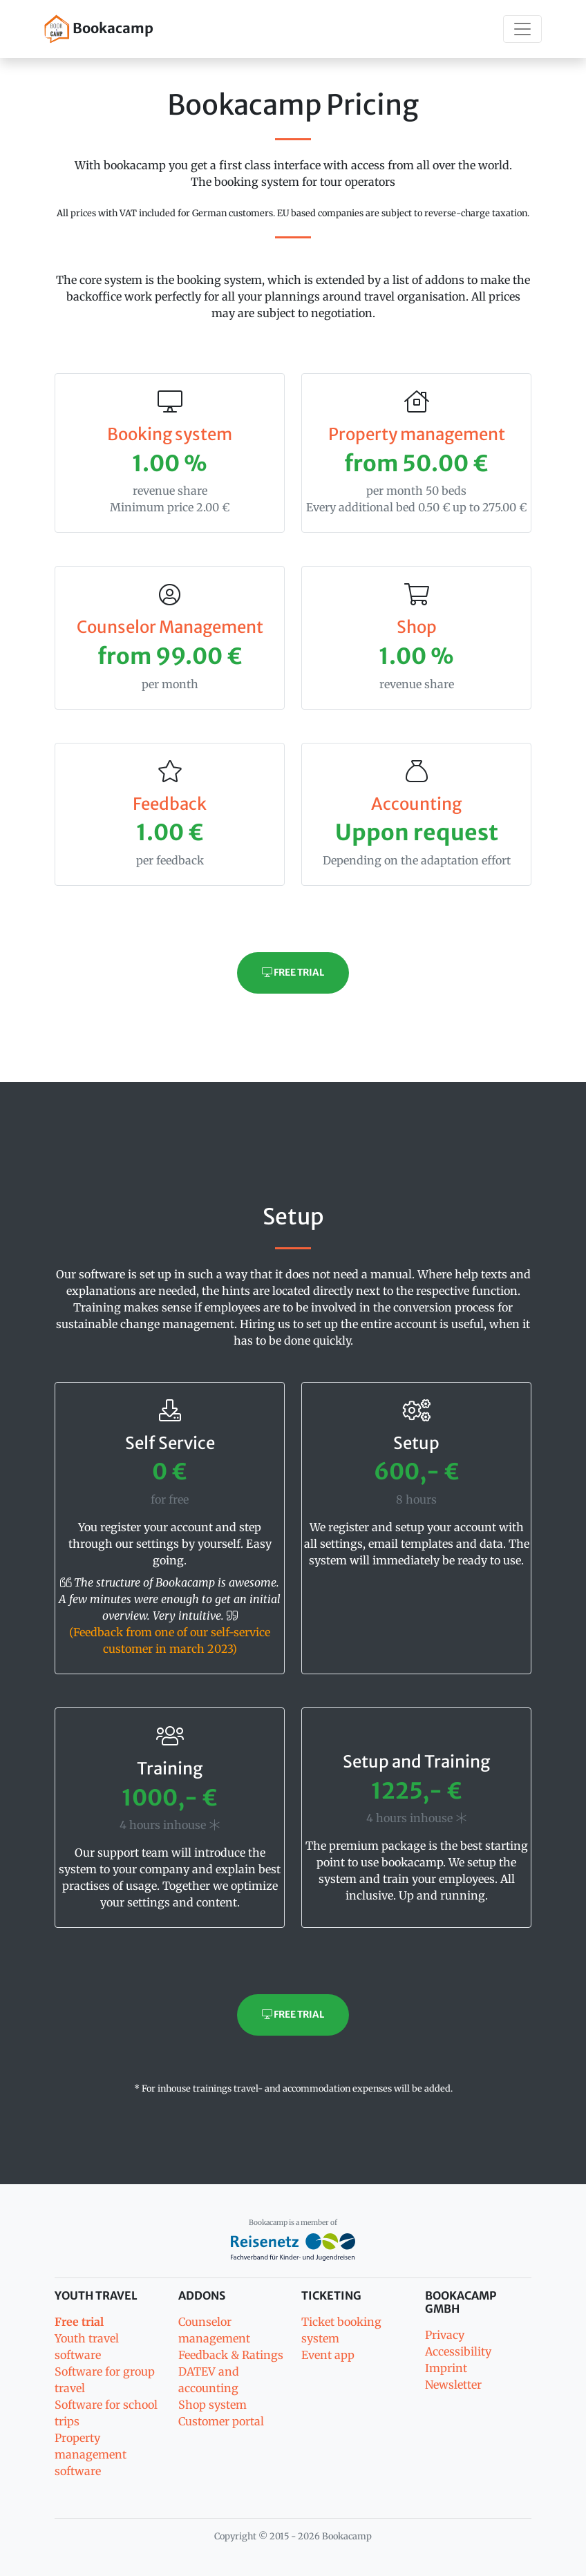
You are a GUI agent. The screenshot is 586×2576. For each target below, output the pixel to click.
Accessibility (458, 2351)
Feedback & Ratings (230, 2355)
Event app (328, 2355)
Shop (417, 627)
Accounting (416, 804)
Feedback (170, 804)
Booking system (169, 434)
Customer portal (221, 2421)
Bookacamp (98, 29)
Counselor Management (170, 627)
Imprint (446, 2368)
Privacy (444, 2335)
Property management (416, 434)
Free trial (293, 972)
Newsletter (453, 2385)
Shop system (212, 2405)
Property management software (90, 2454)
